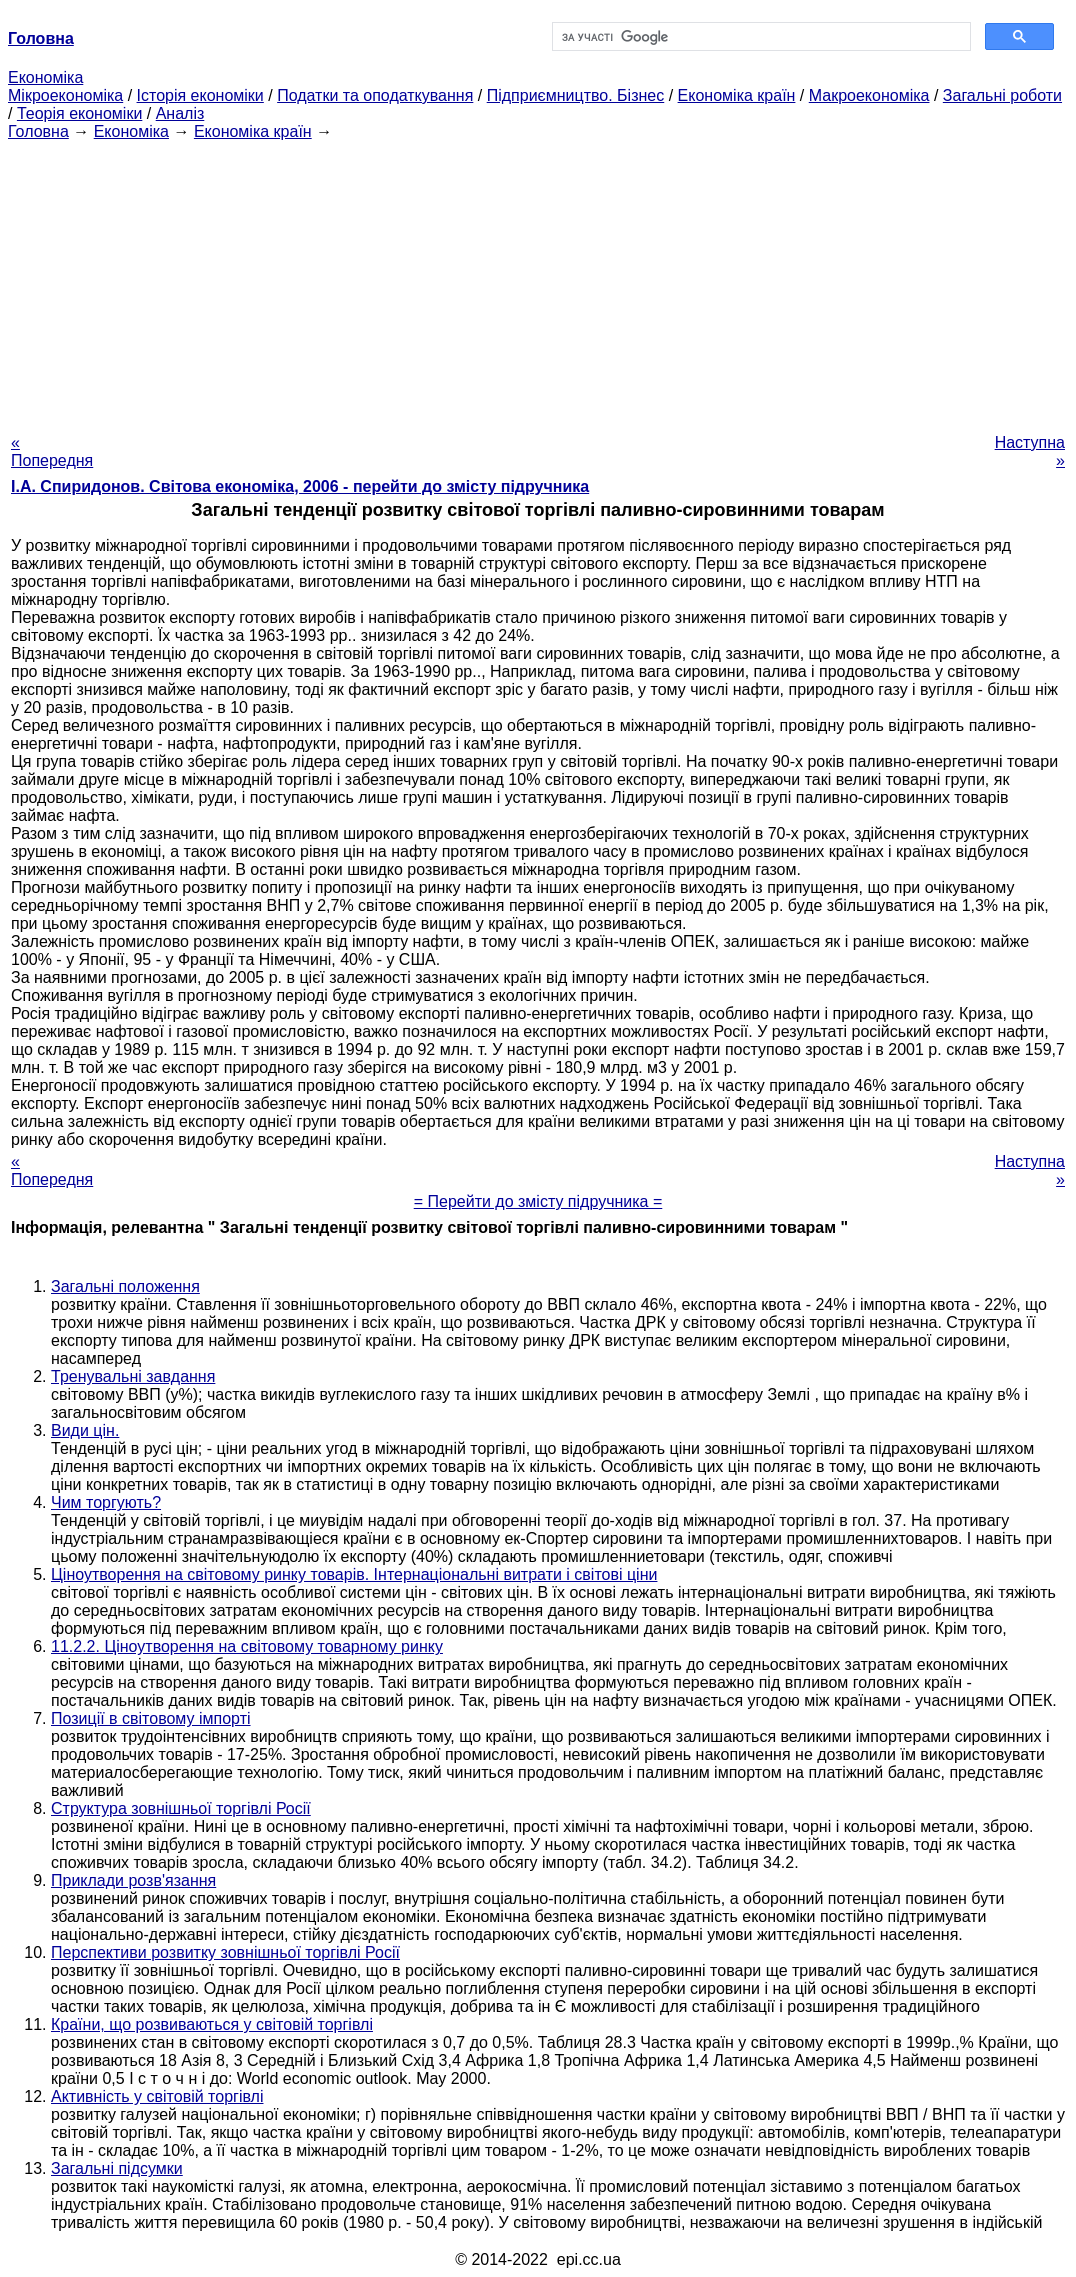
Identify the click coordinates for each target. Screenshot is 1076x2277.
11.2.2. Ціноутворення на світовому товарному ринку (247, 1646)
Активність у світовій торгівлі (157, 2096)
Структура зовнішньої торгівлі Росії (181, 1808)
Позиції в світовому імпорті (151, 1718)
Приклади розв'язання (133, 1880)
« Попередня (52, 451)
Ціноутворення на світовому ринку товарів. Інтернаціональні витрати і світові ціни (354, 1574)
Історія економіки (200, 95)
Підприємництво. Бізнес (576, 95)
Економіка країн (737, 95)
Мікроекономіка (65, 95)
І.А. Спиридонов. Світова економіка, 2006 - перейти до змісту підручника (300, 486)
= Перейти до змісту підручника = (538, 1201)
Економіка (45, 77)
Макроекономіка (869, 95)
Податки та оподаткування (375, 95)
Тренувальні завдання (133, 1376)
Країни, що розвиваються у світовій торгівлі (212, 2024)
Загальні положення (125, 1286)
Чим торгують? (106, 1502)
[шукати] (759, 37)
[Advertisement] (538, 281)
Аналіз (180, 113)
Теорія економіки (79, 113)
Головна (38, 131)
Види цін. (85, 1430)
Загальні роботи (1002, 95)
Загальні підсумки (117, 2168)
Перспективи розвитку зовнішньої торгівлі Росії (225, 1952)
